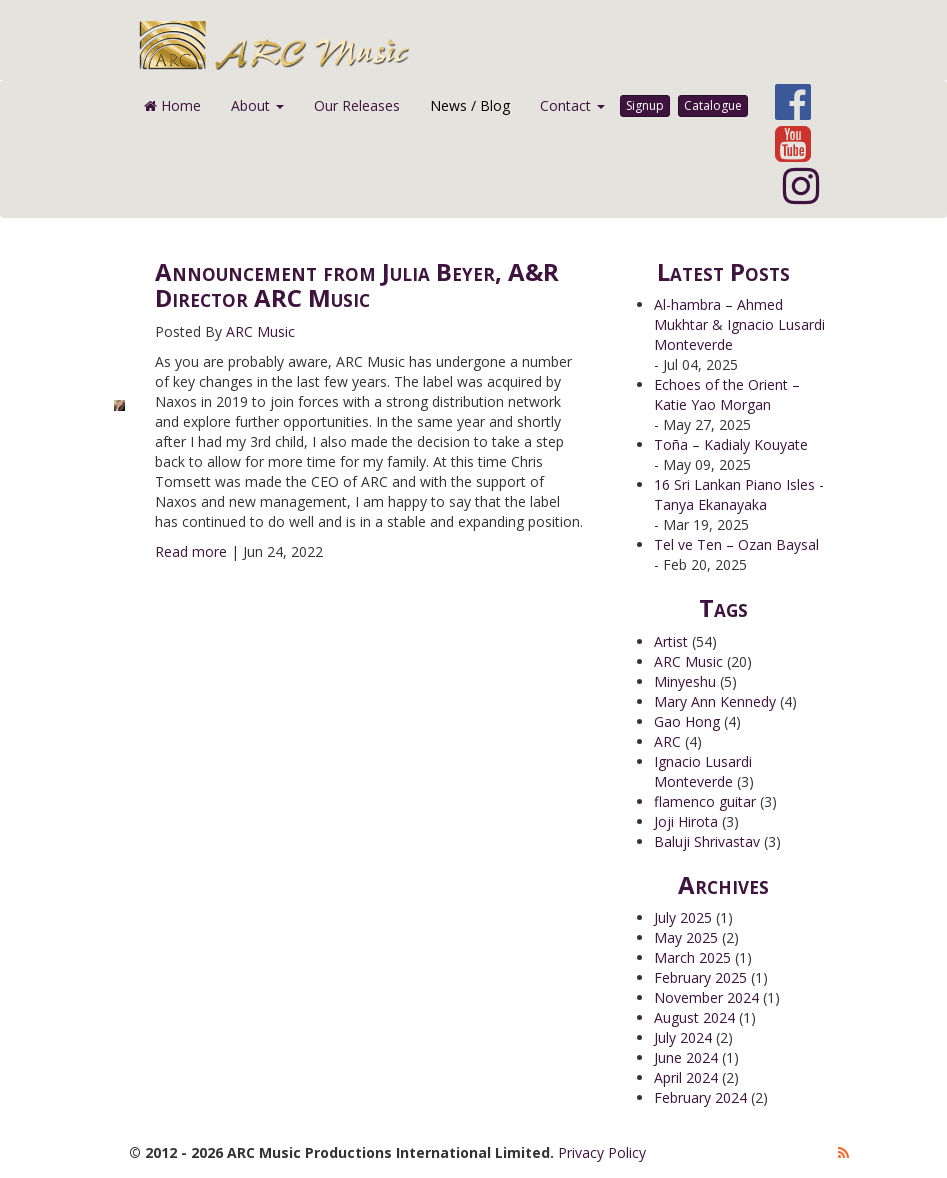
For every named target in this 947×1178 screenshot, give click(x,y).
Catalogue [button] (713, 105)
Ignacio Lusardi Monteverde (703, 771)
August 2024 (694, 1017)
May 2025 (686, 937)
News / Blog (470, 105)
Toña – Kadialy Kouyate (731, 444)
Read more (191, 551)
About (257, 105)
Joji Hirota (686, 821)
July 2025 (683, 917)
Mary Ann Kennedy (715, 701)
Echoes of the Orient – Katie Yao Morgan (727, 394)
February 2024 (700, 1097)
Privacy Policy (602, 1152)
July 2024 (683, 1037)
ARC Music (260, 331)
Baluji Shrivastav (707, 841)
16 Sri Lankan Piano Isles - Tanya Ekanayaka (739, 494)
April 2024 (686, 1077)
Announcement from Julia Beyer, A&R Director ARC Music (357, 284)
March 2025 (692, 957)
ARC (667, 741)
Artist (671, 641)
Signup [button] (645, 105)
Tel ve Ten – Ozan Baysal (736, 544)
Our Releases (357, 105)
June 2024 (686, 1057)
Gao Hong (687, 721)
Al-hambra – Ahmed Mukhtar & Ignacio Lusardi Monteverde (739, 324)
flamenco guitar (705, 801)
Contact (572, 105)
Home (172, 105)
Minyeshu (685, 681)
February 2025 (700, 977)
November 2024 (706, 997)
